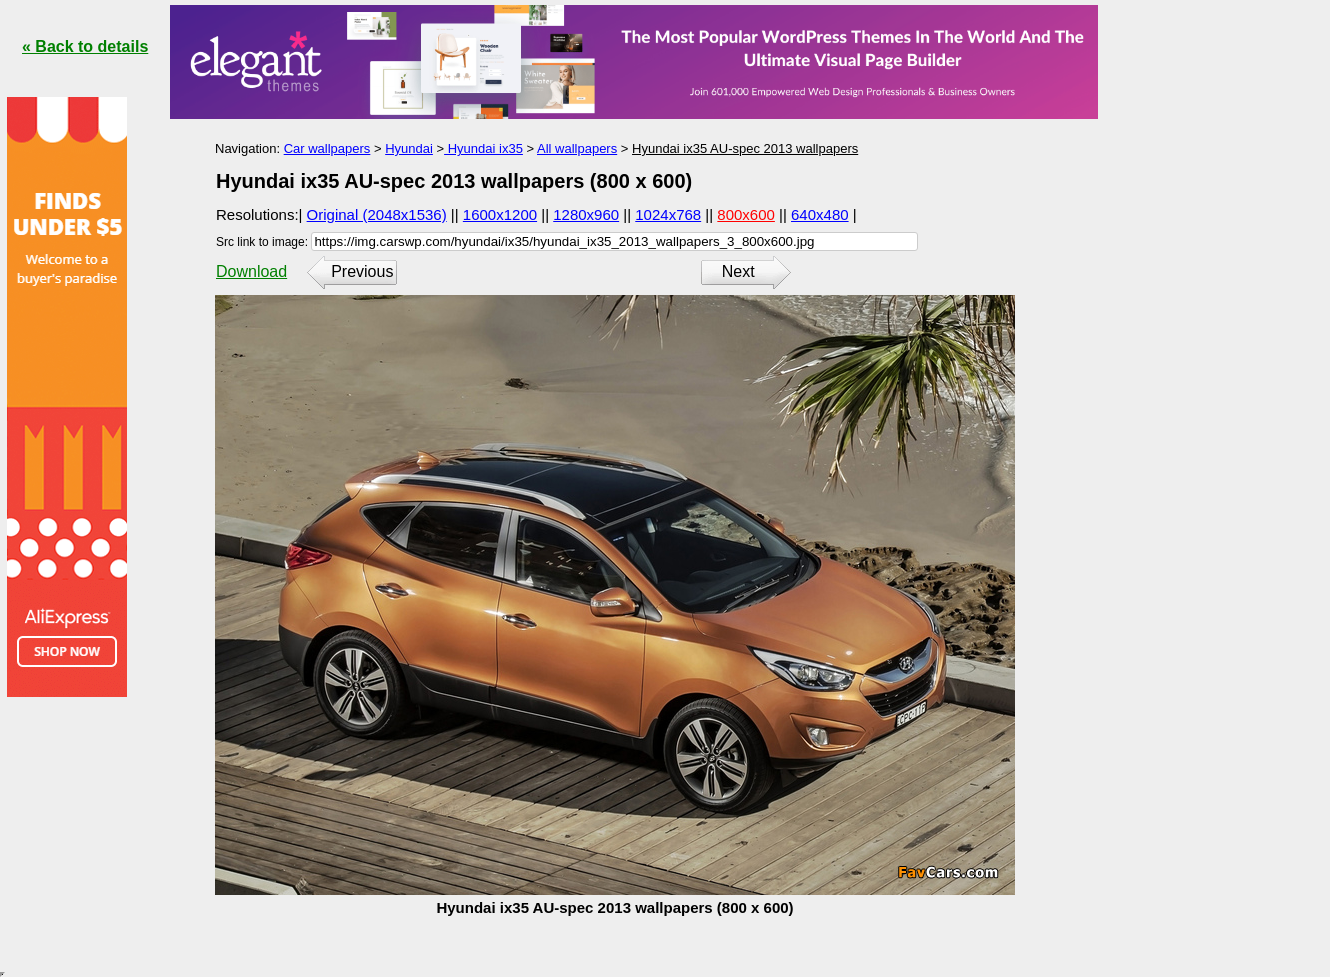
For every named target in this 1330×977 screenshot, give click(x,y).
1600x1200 (500, 214)
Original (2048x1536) (377, 214)
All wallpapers (577, 148)
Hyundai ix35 (483, 148)
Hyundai (409, 148)
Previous (362, 271)
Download (251, 271)
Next (738, 271)
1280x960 (586, 214)
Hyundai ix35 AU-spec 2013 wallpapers (745, 148)
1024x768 (668, 214)
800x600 (746, 214)
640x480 (820, 214)
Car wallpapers (327, 148)
